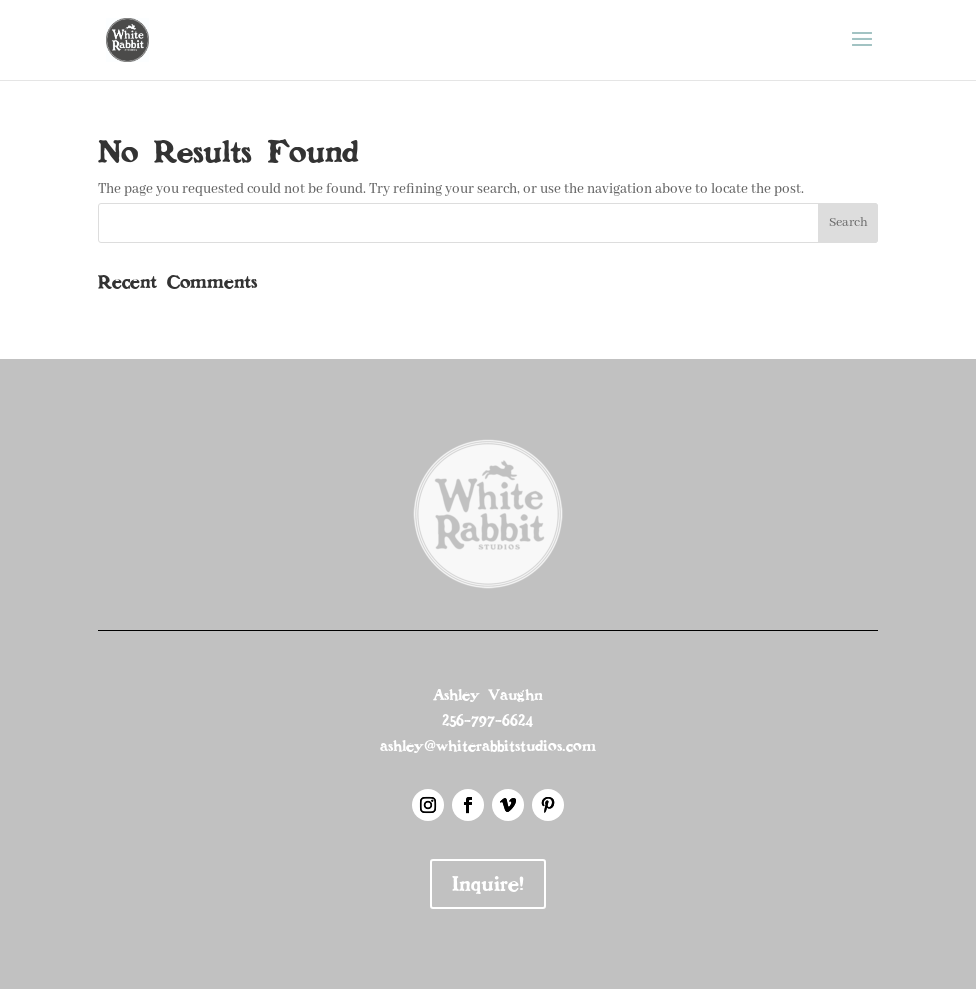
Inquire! (488, 884)
